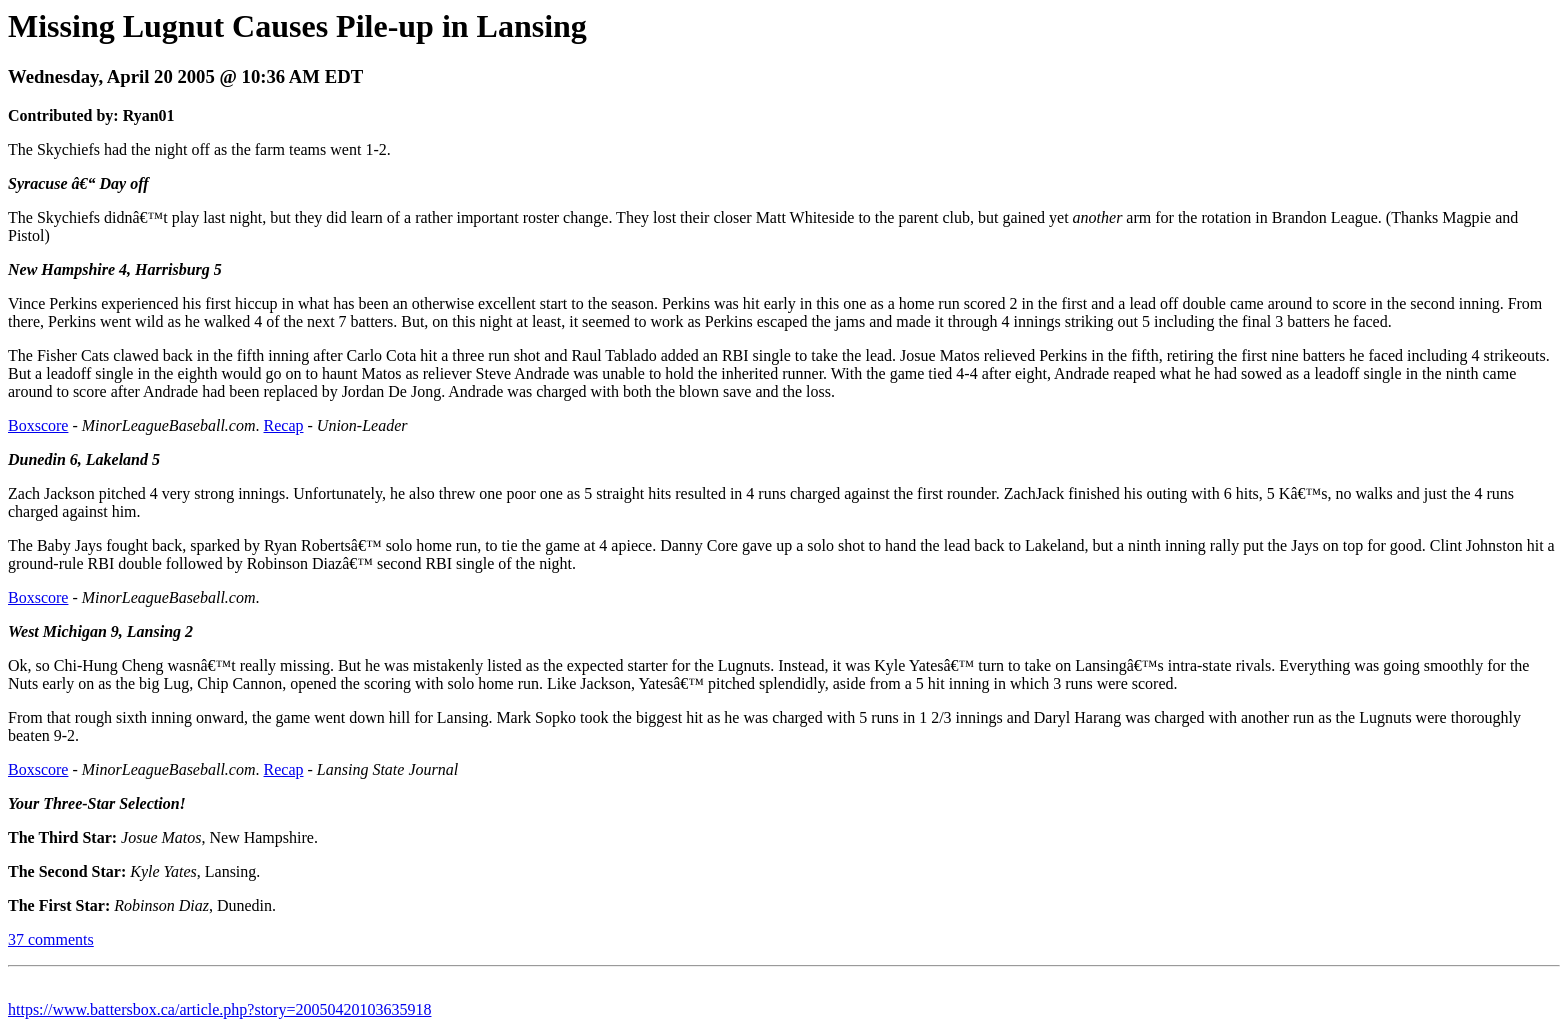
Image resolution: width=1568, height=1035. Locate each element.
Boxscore (38, 425)
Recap (284, 425)
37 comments (51, 939)
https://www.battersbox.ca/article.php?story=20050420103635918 (219, 1009)
